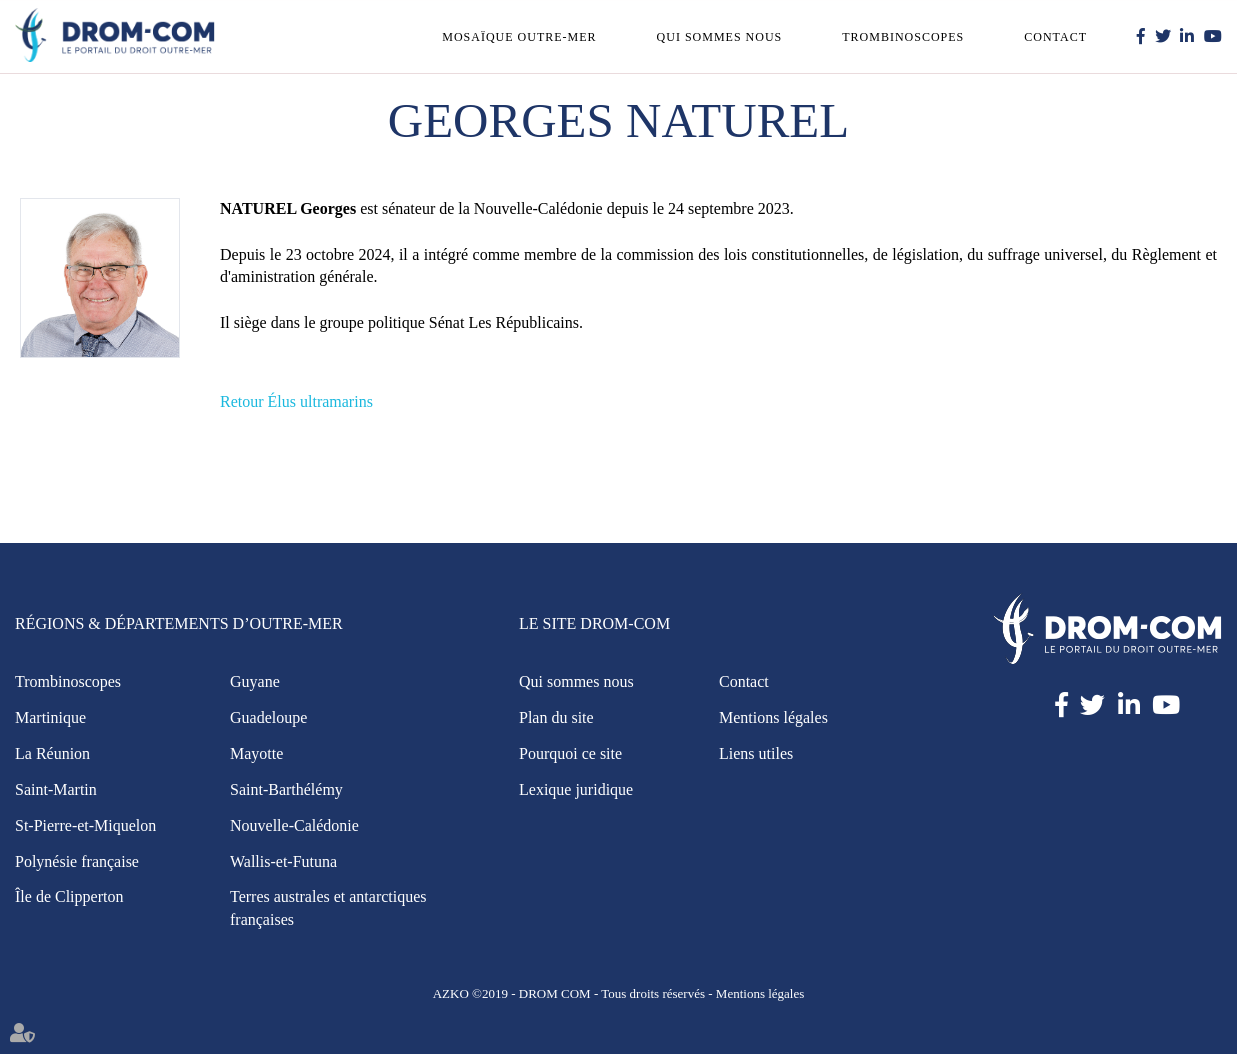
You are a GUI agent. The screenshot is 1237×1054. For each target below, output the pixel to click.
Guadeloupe (268, 717)
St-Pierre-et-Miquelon (85, 825)
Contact (1055, 37)
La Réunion (52, 753)
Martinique (50, 717)
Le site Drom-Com (594, 623)
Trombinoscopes (903, 37)
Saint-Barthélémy (286, 789)
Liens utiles (756, 753)
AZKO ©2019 (470, 993)
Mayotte (256, 753)
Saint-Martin (56, 789)
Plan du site (556, 717)
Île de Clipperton (69, 896)
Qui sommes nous (720, 37)
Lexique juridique (576, 789)
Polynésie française (77, 861)
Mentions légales (773, 717)
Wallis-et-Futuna (283, 861)
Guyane (255, 681)
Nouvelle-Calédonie (294, 825)
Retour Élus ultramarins (296, 401)
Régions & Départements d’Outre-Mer (179, 623)
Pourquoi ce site (570, 753)
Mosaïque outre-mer (519, 37)
